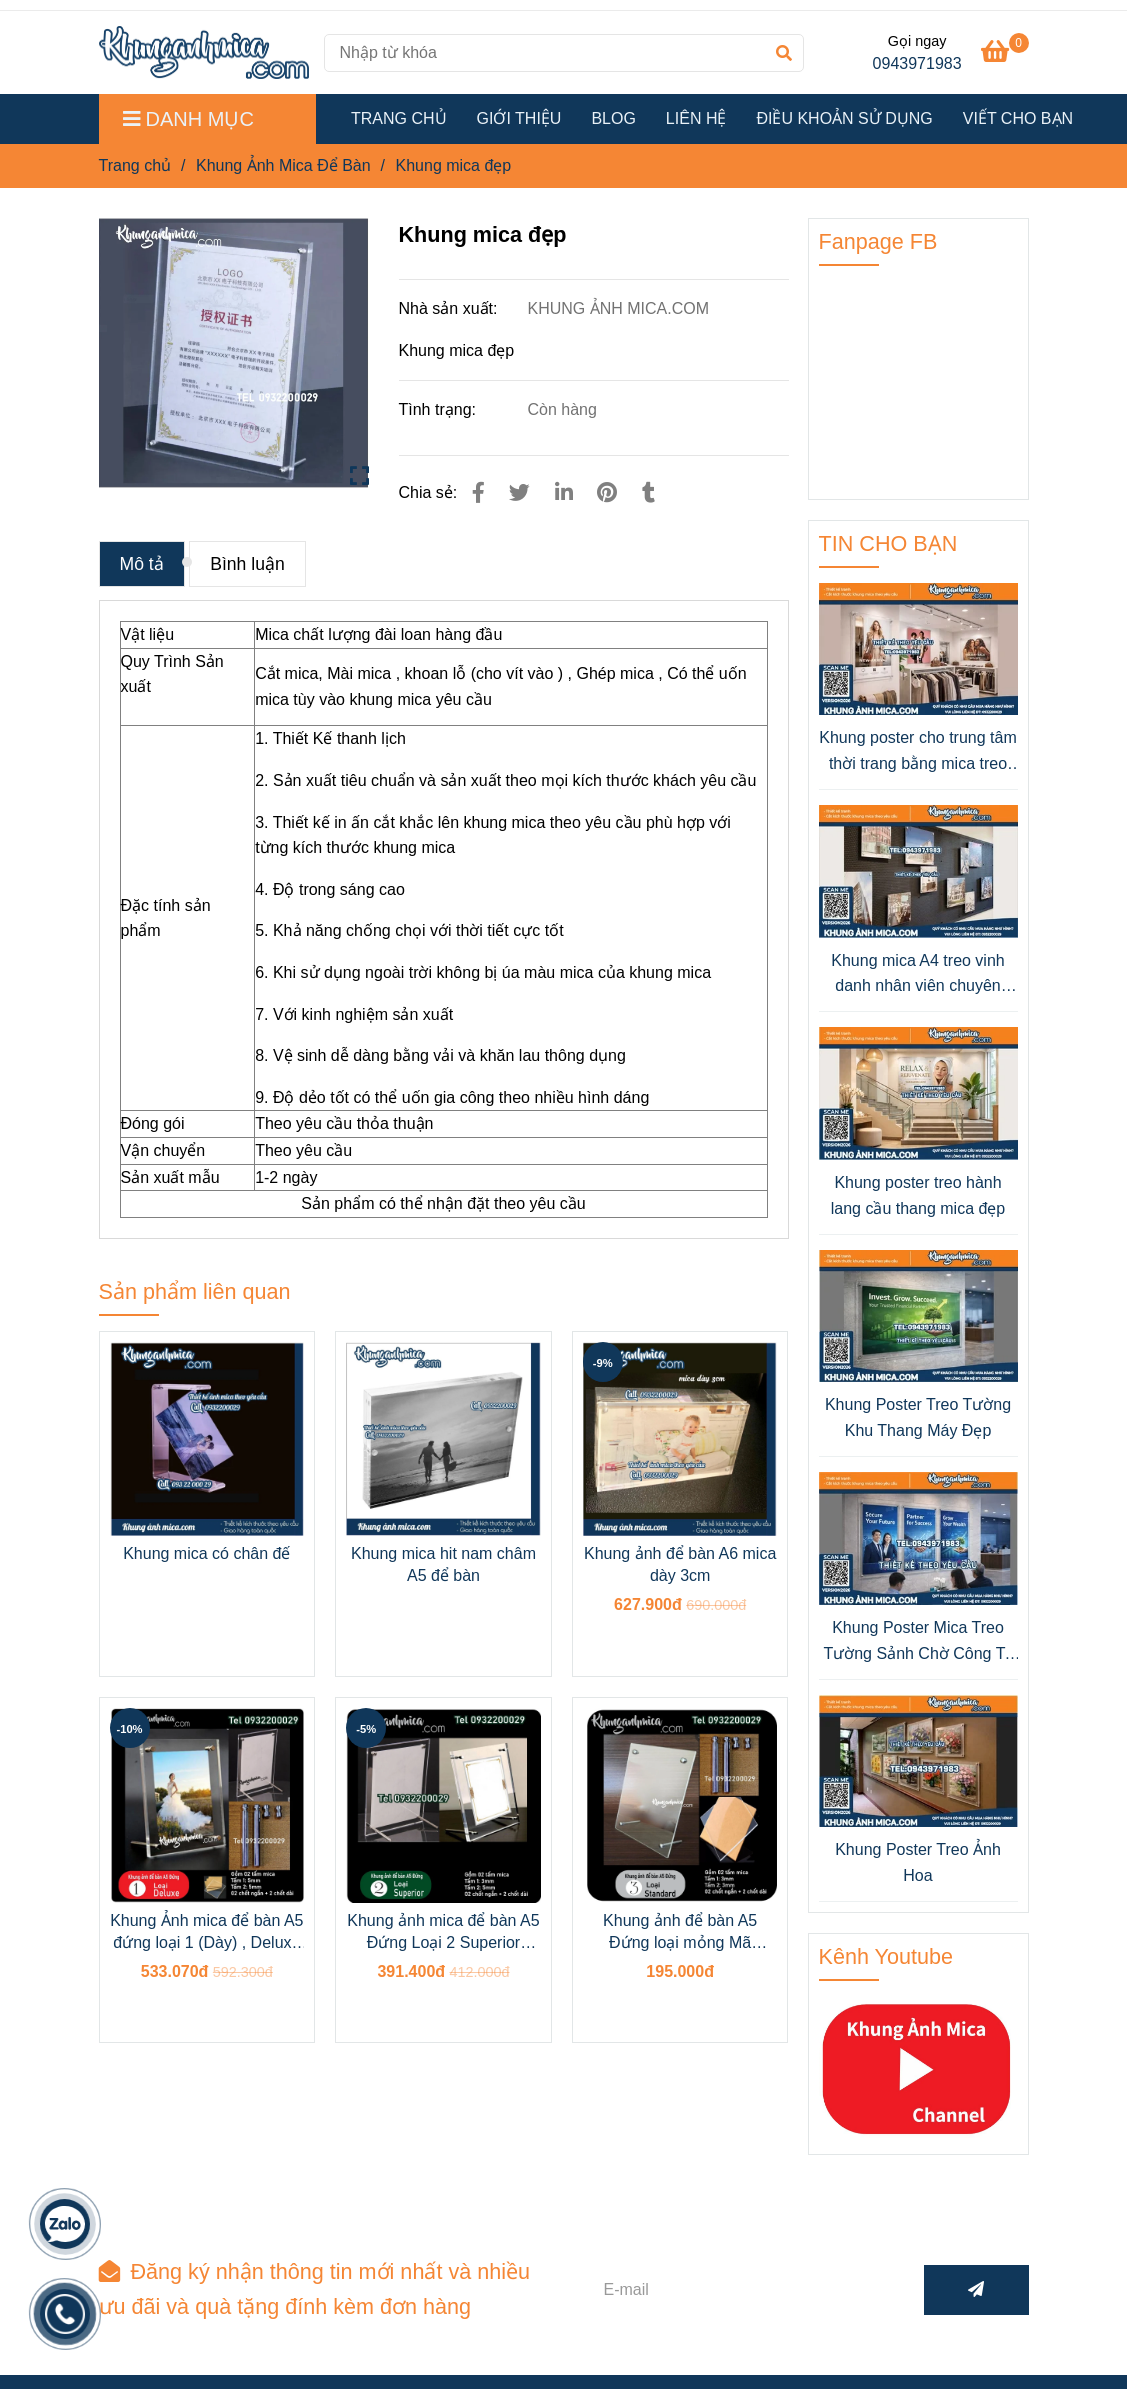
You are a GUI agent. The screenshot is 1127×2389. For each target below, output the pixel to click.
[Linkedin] (564, 492)
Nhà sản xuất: (450, 308)
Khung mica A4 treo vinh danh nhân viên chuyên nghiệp (917, 975)
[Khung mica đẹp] (204, 52)
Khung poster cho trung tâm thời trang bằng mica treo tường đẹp (917, 752)
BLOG (613, 118)
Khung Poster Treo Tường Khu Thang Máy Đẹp (918, 1417)
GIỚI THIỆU (519, 118)
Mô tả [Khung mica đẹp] (142, 564)
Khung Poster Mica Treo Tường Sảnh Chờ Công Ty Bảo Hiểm (917, 1642)
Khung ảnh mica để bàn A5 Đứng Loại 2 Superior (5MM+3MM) (443, 1933)
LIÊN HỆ (696, 118)
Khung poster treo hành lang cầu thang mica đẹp (918, 1195)
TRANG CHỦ (399, 118)
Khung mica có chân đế (206, 1553)
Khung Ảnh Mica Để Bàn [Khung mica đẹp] (283, 165)
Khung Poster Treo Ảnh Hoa (918, 1862)
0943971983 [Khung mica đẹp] (917, 63)
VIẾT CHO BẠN (1018, 118)
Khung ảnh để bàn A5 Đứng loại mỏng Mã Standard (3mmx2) (680, 1933)
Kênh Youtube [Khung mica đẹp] (886, 1956)
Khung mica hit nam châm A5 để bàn (443, 1564)
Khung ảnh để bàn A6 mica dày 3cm (680, 1564)
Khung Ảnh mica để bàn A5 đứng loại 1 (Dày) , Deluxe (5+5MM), (206, 1933)
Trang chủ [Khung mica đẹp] (135, 165)
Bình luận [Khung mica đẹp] (247, 564)
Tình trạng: (440, 409)
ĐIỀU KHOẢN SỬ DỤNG (844, 118)
